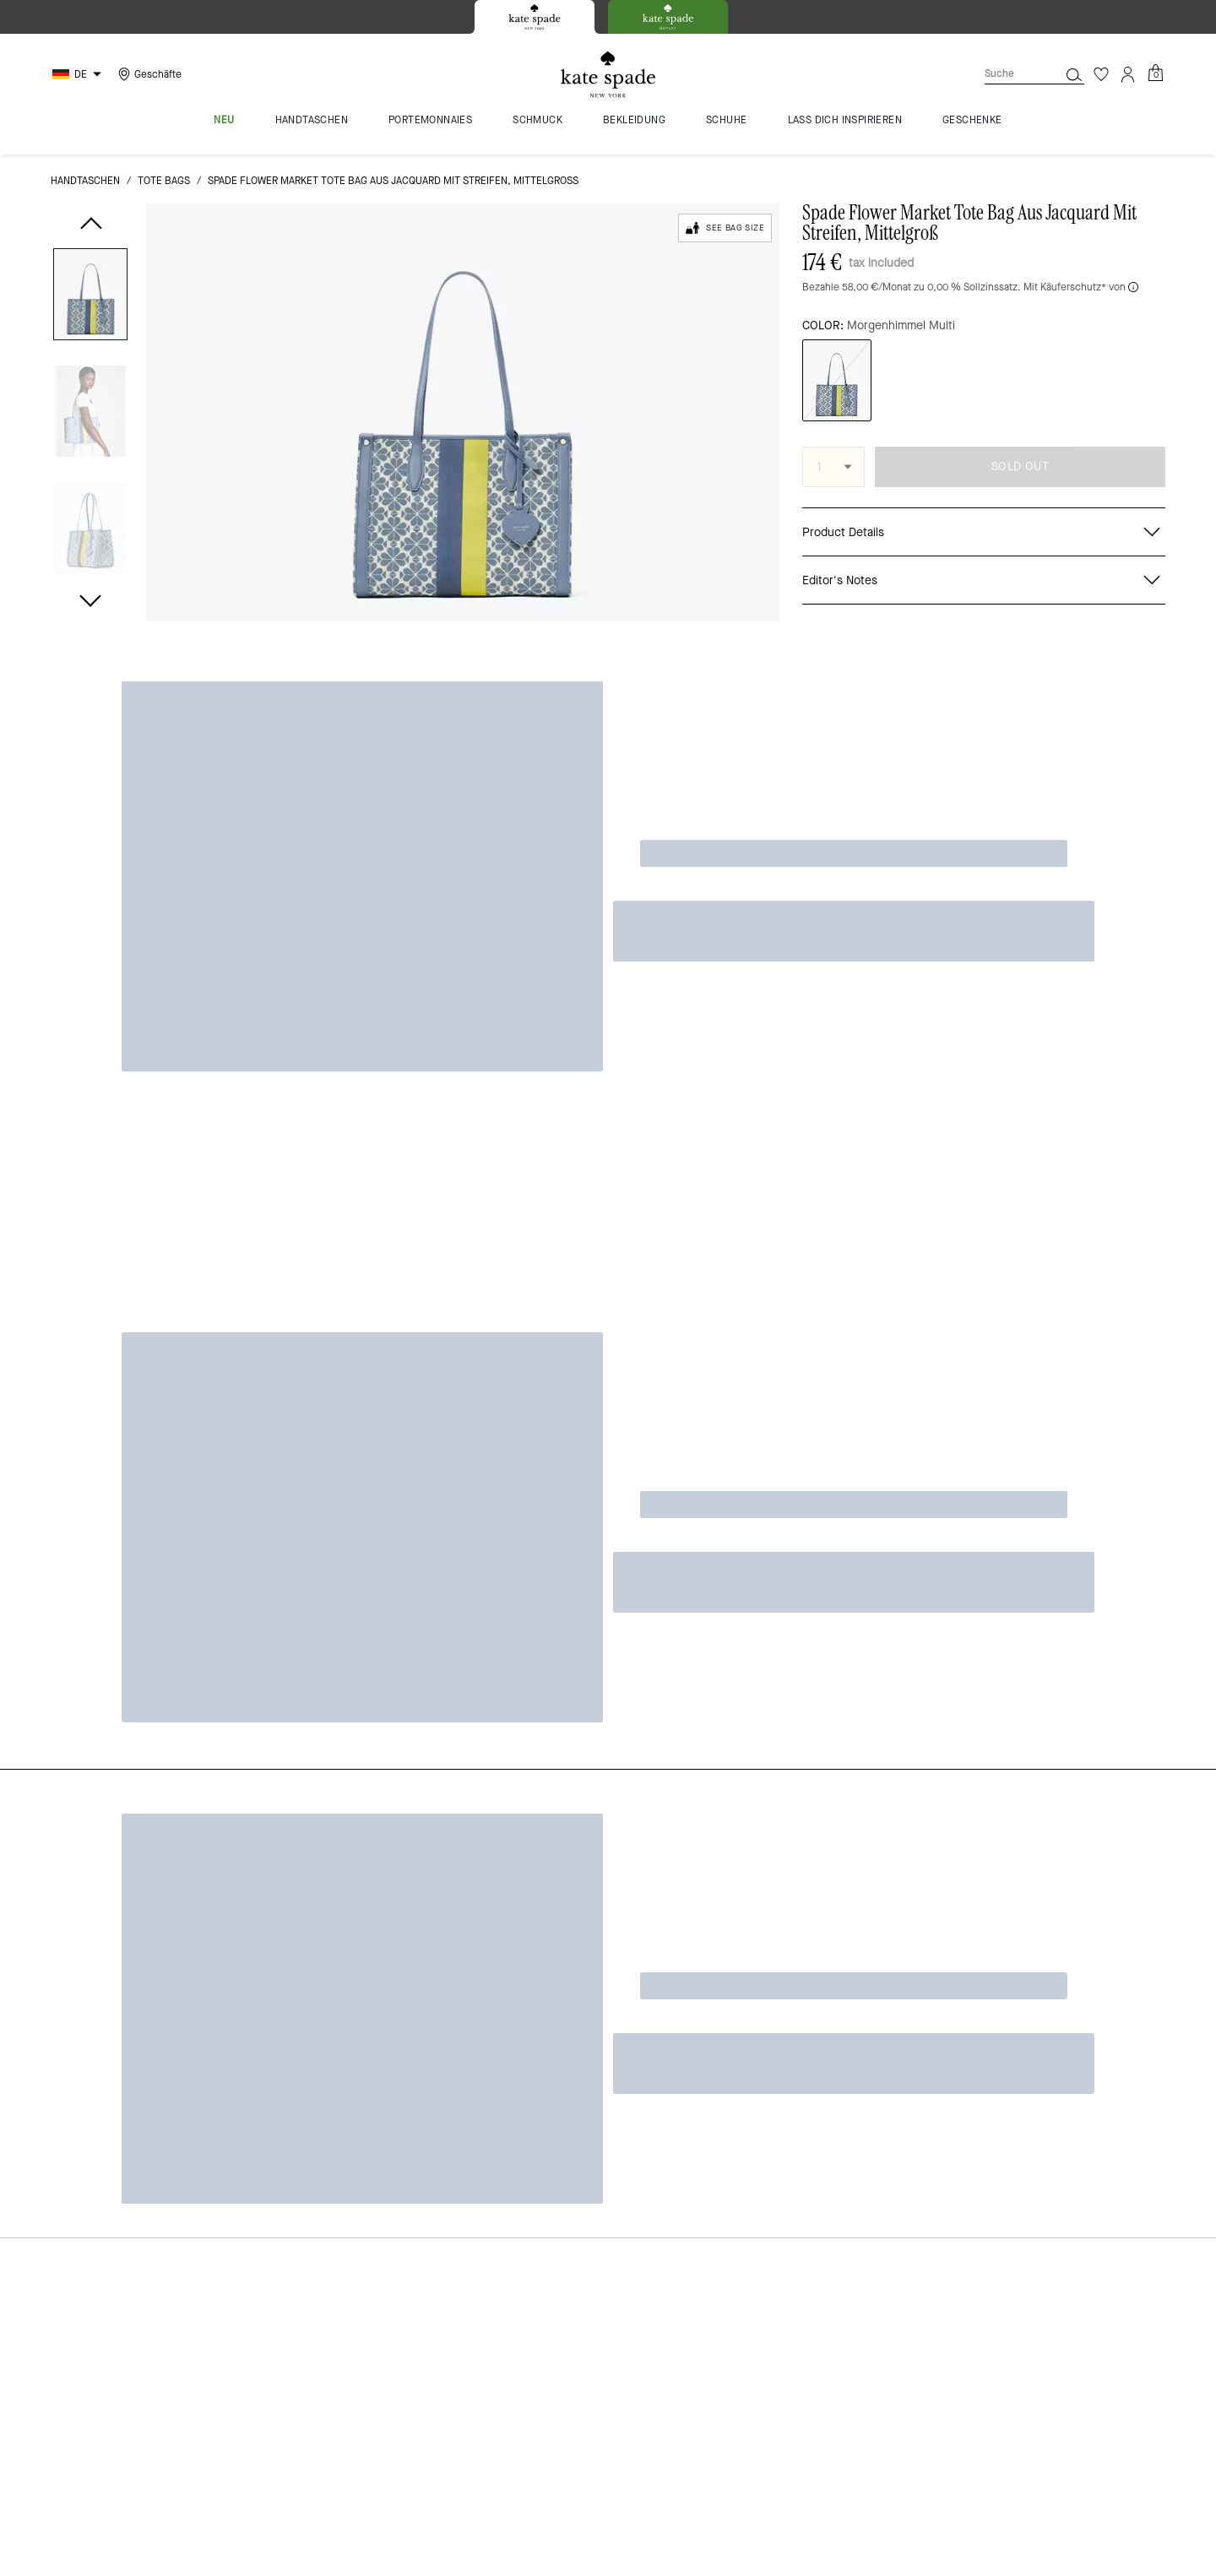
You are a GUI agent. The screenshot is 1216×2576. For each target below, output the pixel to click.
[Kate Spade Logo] (608, 75)
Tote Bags (164, 180)
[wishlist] (762, 267)
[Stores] (148, 74)
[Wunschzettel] (1101, 74)
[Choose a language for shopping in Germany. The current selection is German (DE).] (79, 74)
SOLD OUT (1020, 466)
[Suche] (1008, 74)
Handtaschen (85, 180)
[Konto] (1128, 74)
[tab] (534, 17)
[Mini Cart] (1155, 73)
